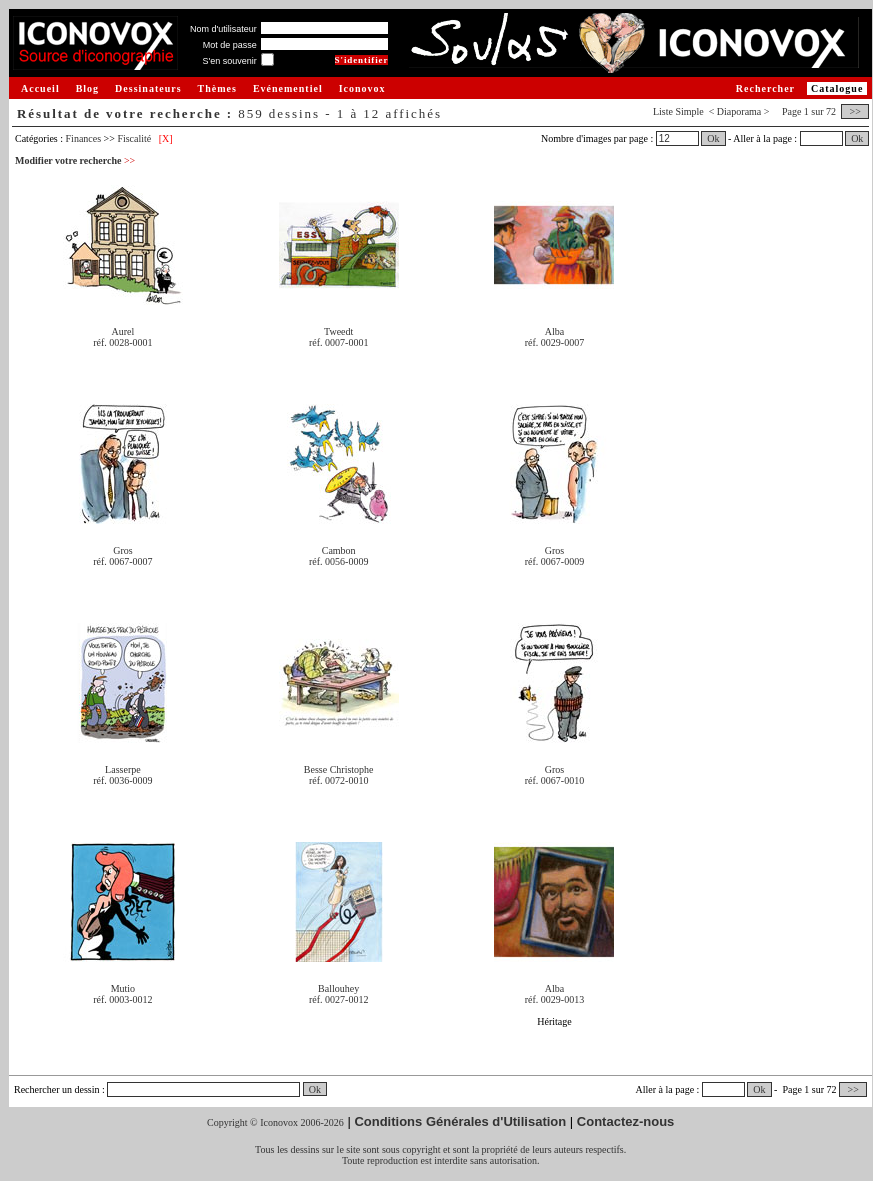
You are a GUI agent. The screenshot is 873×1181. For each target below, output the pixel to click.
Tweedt (338, 331)
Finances (84, 138)
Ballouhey (338, 988)
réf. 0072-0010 (338, 780)
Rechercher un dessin (57, 1089)
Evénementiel (288, 88)
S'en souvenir (229, 61)
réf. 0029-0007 (554, 342)
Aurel (123, 331)
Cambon (339, 550)
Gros (122, 550)
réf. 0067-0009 (554, 561)
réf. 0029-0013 (554, 999)
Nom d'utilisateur (223, 29)
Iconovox (362, 88)
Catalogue (837, 88)
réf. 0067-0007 (122, 561)
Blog (87, 88)
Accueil (40, 88)
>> (855, 111)
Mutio (123, 988)
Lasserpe (123, 769)
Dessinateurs (148, 88)
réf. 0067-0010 (554, 780)
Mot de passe (230, 45)
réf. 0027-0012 (338, 999)
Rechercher (765, 88)
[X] (166, 138)
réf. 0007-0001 (338, 342)
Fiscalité (134, 138)
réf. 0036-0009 (122, 780)
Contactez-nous (626, 1121)
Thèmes (217, 88)
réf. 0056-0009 (338, 561)
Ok (713, 138)
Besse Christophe (339, 769)
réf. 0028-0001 (122, 342)
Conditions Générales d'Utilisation (460, 1121)
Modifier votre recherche (75, 160)
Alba (554, 331)
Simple (689, 111)
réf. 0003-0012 (122, 999)
